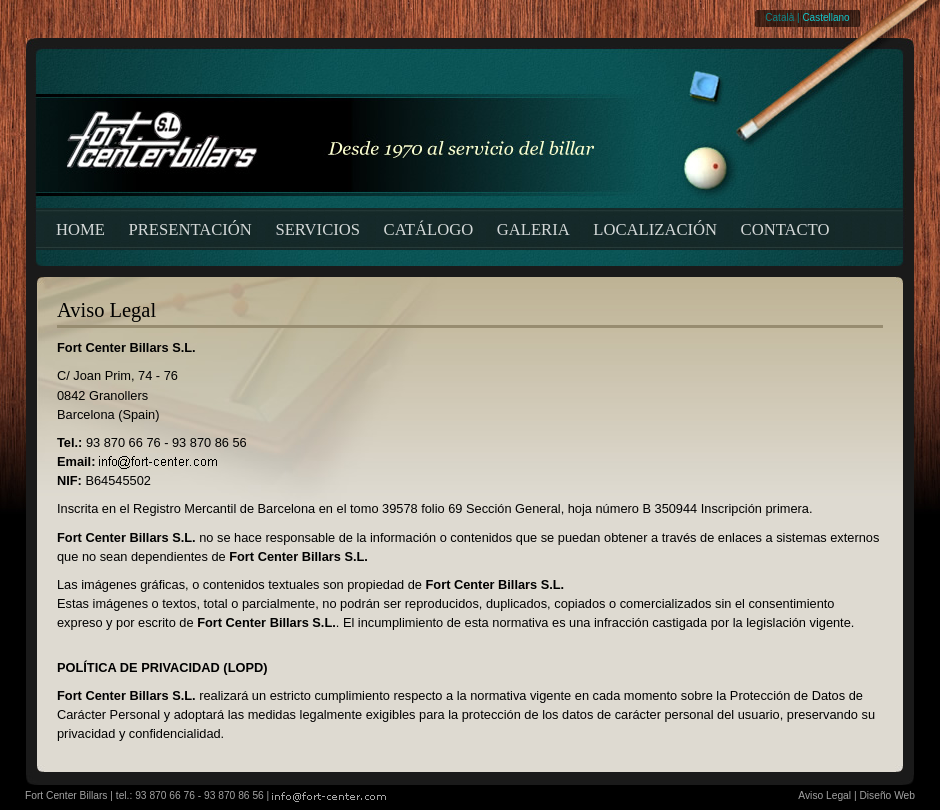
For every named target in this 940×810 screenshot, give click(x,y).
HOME (80, 229)
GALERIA (533, 229)
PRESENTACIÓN (190, 229)
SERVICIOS (317, 229)
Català (779, 17)
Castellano (825, 17)
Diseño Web (887, 795)
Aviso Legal (824, 795)
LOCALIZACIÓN (655, 229)
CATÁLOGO (429, 229)
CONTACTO (785, 229)
